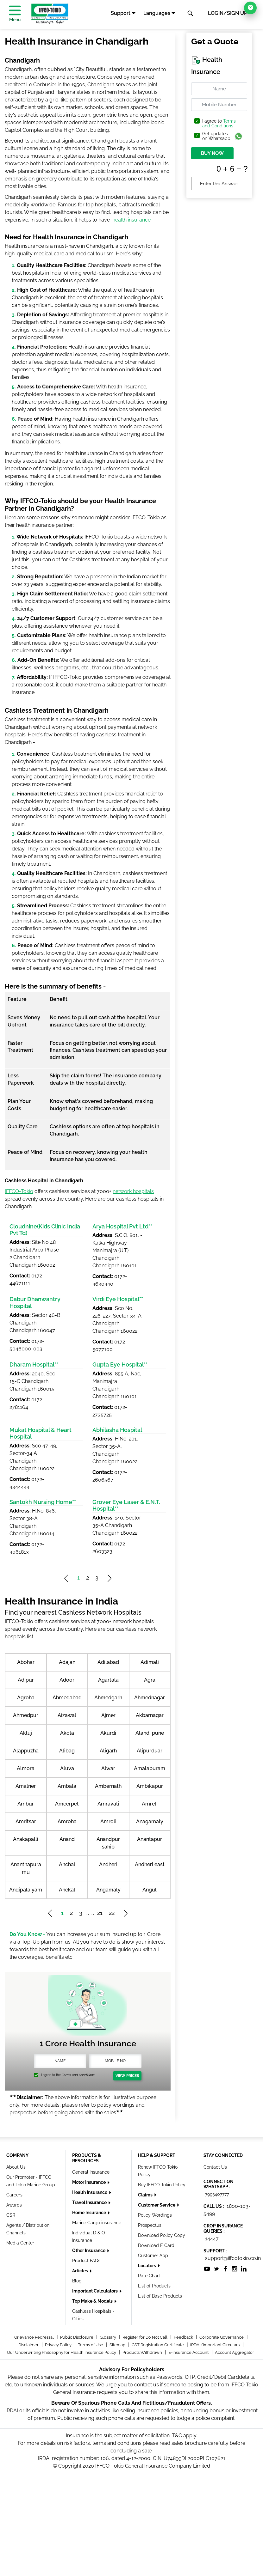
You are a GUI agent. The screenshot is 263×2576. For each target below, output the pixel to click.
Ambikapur (149, 1786)
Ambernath (108, 1786)
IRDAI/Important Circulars (215, 2344)
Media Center (20, 2242)
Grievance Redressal (34, 2337)
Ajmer (108, 1715)
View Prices (127, 2076)
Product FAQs (86, 2260)
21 (100, 1912)
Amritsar (26, 1821)
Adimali (150, 1662)
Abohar (25, 1662)
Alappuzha (26, 1751)
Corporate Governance (222, 2337)
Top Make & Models (93, 2301)
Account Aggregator (234, 2352)
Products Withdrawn (142, 2352)
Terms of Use (91, 2344)
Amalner (26, 1786)
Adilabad (108, 1662)
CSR (10, 2215)
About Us (16, 2167)
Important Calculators (95, 2290)
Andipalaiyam (25, 1890)
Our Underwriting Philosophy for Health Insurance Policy (62, 2352)
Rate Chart (149, 2275)
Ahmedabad (67, 1698)
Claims (145, 2194)
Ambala (67, 1786)
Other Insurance (89, 2250)
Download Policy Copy (161, 2235)
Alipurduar (149, 1751)
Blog (77, 2280)
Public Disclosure (77, 2337)
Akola (67, 1733)
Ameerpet (67, 1804)
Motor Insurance (89, 2182)
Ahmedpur (25, 1715)
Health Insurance (90, 2192)
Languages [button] (156, 13)
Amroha (67, 1821)
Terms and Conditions (219, 123)
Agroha (25, 1698)
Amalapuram (149, 1768)
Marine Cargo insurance (96, 2222)
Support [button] (120, 13)
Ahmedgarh (108, 1698)
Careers (14, 2194)
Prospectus (149, 2225)
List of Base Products (160, 2296)
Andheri (108, 1864)
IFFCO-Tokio (19, 1191)
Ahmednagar (149, 1698)
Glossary (108, 2337)
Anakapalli (25, 1839)
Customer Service (157, 2205)
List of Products (154, 2285)
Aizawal (67, 1715)
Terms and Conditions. (78, 2075)
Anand (67, 1839)
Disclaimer (29, 2344)
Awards (14, 2205)
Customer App (153, 2255)
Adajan (67, 1662)
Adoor (66, 1680)
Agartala (108, 1680)
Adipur (26, 1680)
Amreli (150, 1804)
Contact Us (215, 2167)
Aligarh (108, 1751)
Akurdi (108, 1733)
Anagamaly (149, 1821)
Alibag (67, 1751)
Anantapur (149, 1839)
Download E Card (156, 2245)
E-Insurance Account (189, 2352)
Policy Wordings (155, 2215)
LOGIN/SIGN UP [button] (227, 13)
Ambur (25, 1804)
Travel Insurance (90, 2202)
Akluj (26, 1733)
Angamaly (108, 1890)
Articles (80, 2270)
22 (112, 1912)
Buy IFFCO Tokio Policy (161, 2184)
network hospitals (133, 1191)
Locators (147, 2265)
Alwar (108, 1768)
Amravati (108, 1804)
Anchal (67, 1864)
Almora (25, 1768)
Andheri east (150, 1864)
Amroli (108, 1821)
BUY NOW (212, 153)
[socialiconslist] (207, 2268)
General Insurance (91, 2172)
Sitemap (118, 2344)
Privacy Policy (58, 2344)
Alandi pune (149, 1733)
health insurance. (131, 220)
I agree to (219, 123)
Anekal (67, 1890)
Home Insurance (89, 2212)
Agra (149, 1680)
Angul (149, 1890)
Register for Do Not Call (145, 2337)
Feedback (184, 2337)
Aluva (67, 1768)
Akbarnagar (150, 1715)
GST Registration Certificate (158, 2344)
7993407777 (217, 2194)
